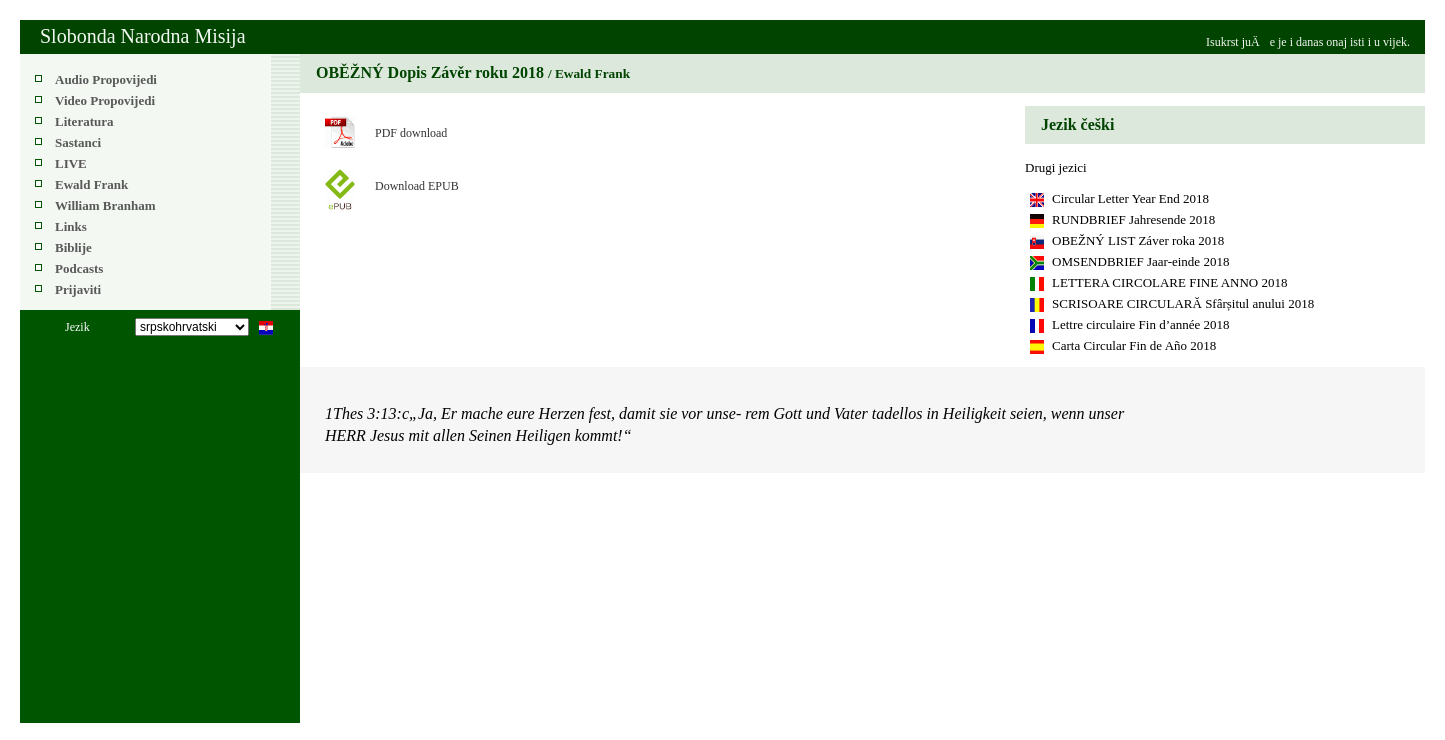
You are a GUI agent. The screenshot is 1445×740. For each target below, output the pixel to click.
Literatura (84, 121)
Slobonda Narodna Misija (143, 36)
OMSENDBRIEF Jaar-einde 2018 (1140, 261)
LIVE (71, 163)
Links (71, 226)
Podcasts (79, 268)
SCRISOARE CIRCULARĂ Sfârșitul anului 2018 (1183, 303)
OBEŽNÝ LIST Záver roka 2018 (1138, 240)
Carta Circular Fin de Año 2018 (1134, 345)
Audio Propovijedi (106, 79)
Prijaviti (78, 289)
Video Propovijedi (105, 100)
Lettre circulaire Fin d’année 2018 (1141, 324)
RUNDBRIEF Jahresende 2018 (1133, 219)
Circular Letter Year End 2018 (1130, 198)
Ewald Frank (91, 184)
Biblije (73, 247)
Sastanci (78, 142)
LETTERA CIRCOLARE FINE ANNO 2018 (1169, 282)
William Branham (105, 205)
